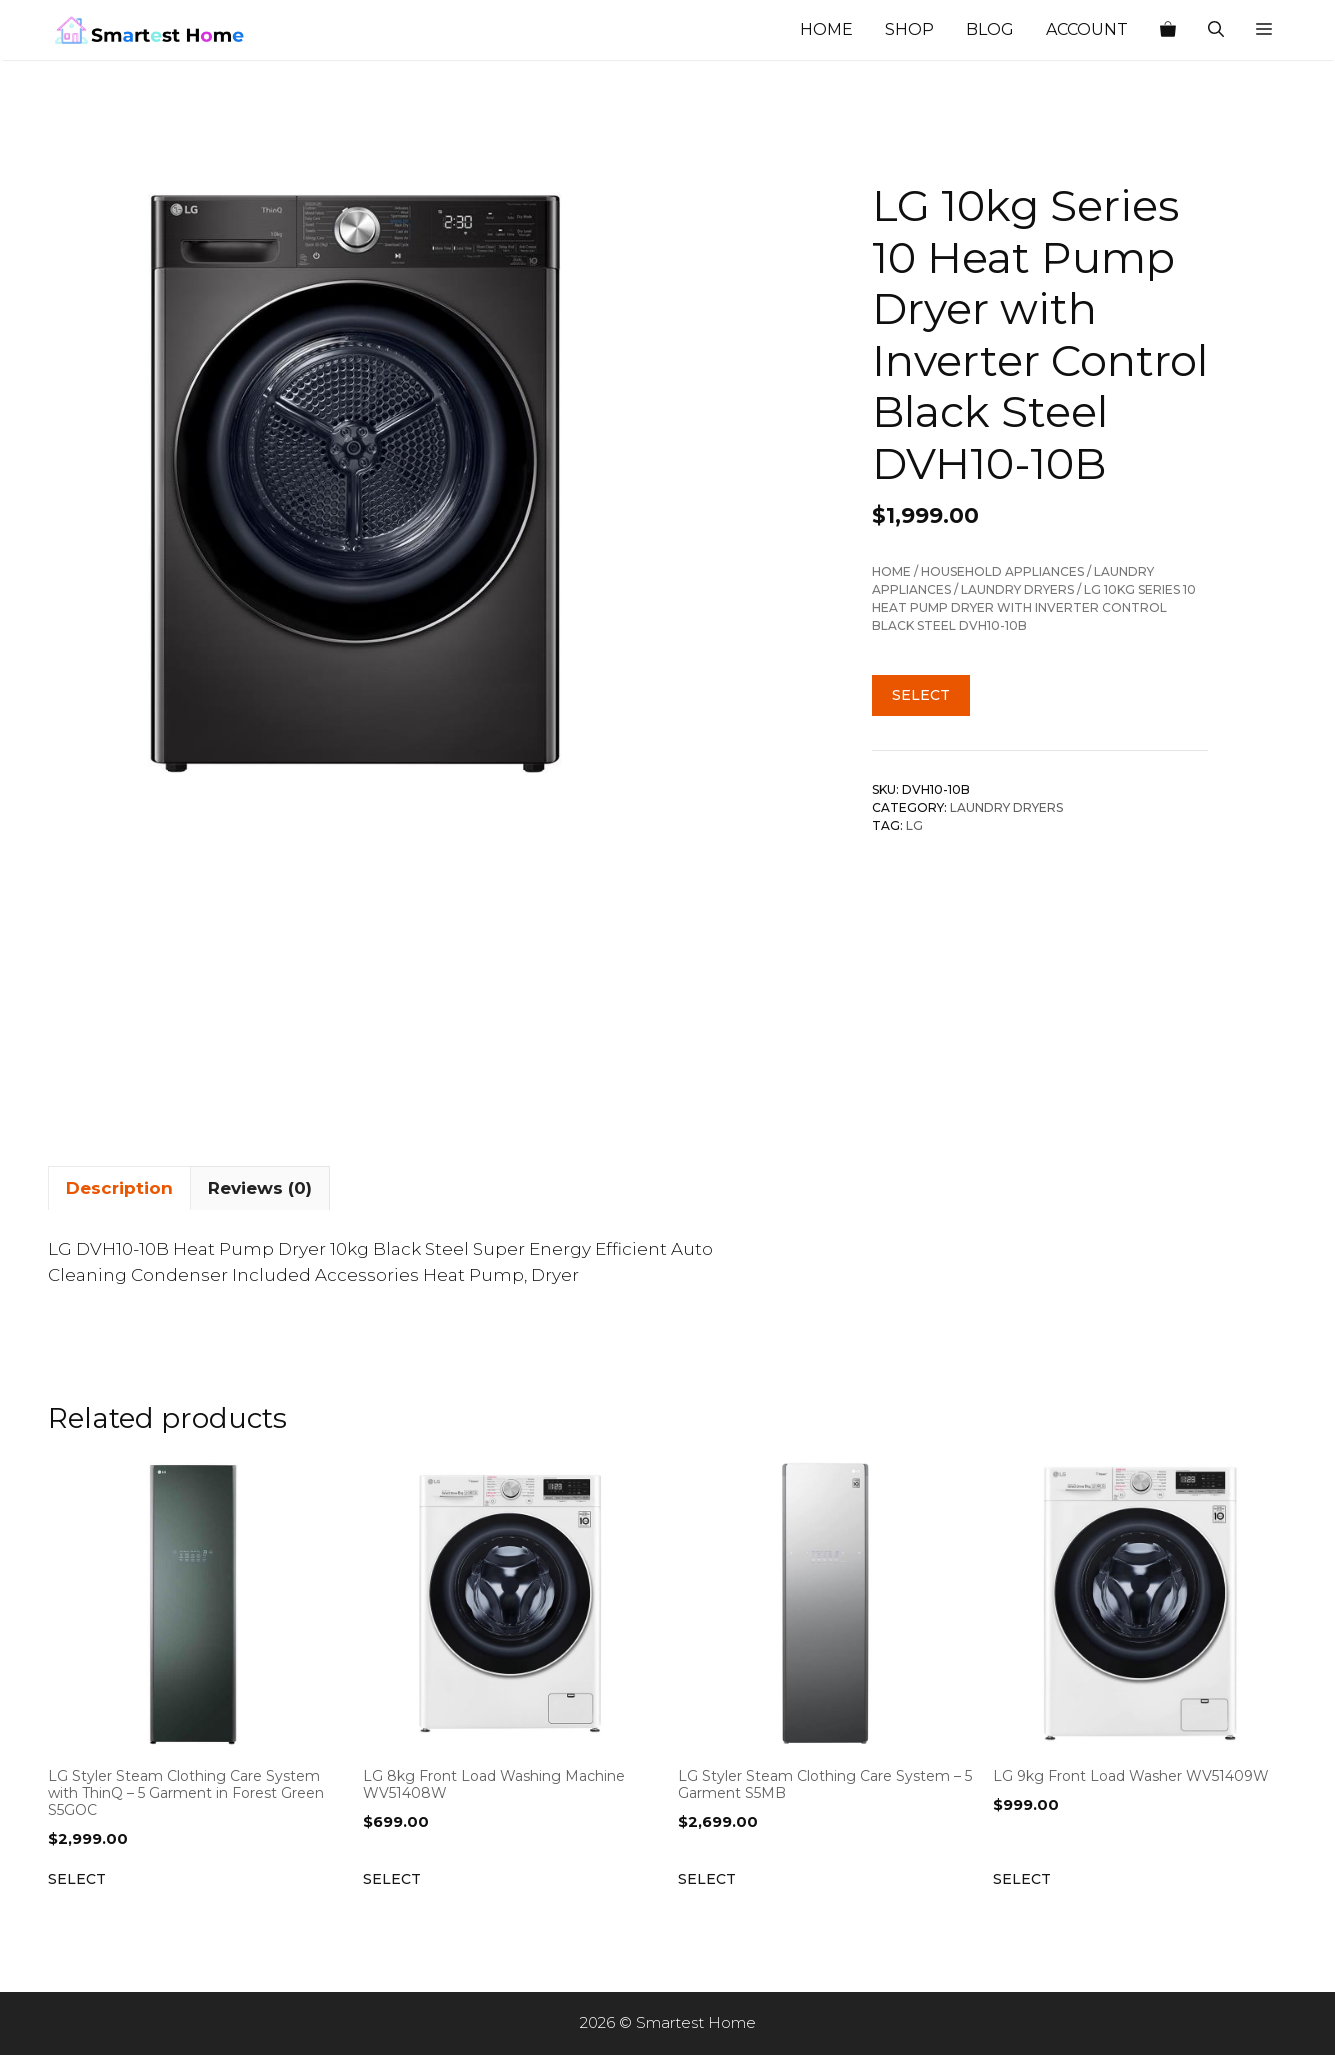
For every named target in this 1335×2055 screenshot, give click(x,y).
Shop (909, 29)
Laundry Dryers (1017, 589)
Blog (990, 29)
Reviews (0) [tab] (260, 1188)
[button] (1264, 30)
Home (826, 29)
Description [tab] (119, 1188)
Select (921, 695)
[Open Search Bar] (1216, 30)
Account (1087, 29)
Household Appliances (1002, 571)
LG (914, 825)
